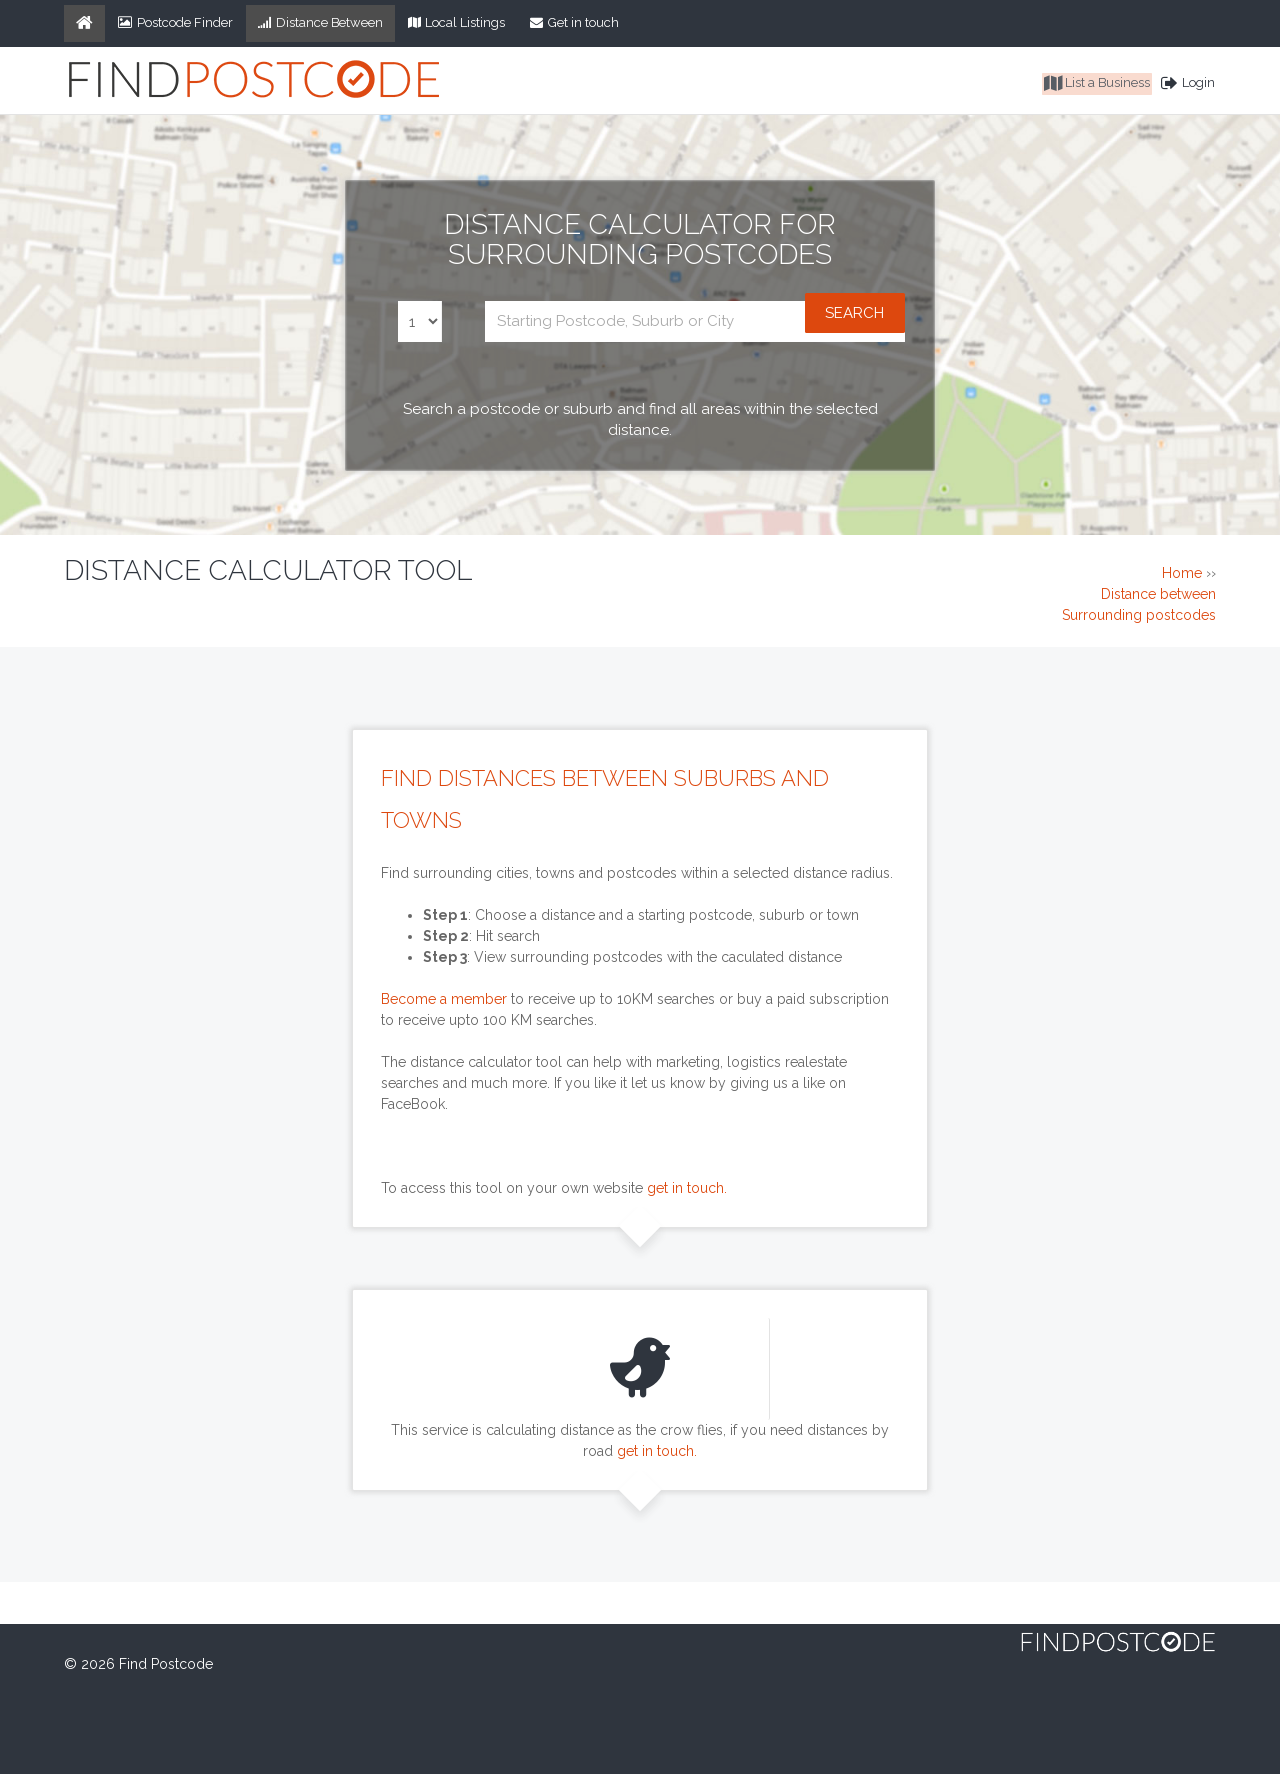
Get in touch (574, 22)
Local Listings (457, 22)
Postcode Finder (175, 22)
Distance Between (320, 22)
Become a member (444, 1003)
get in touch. (687, 1192)
